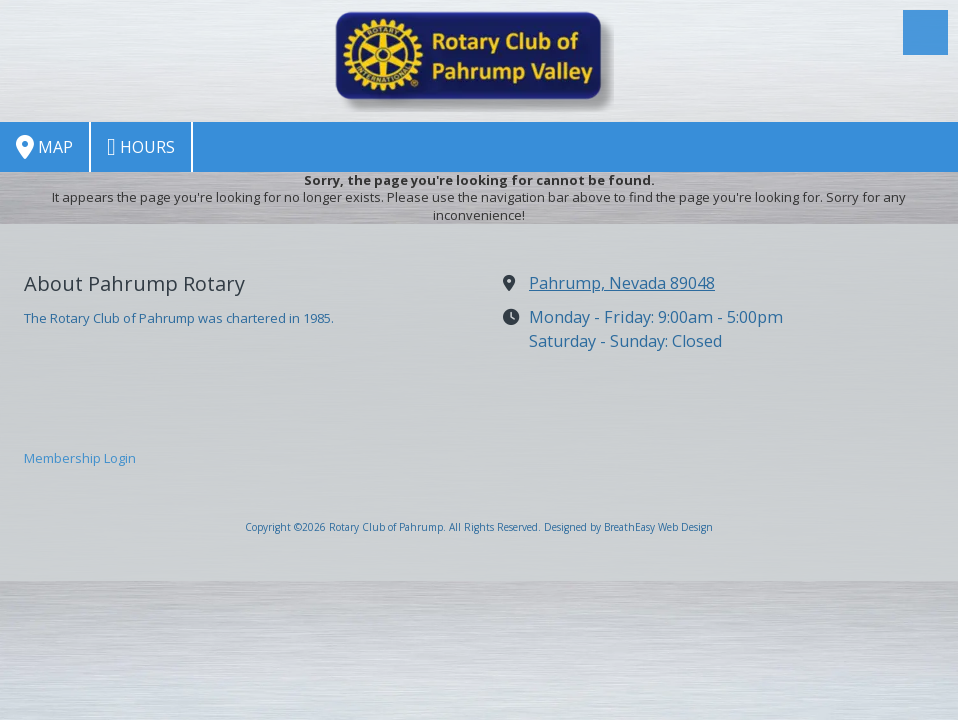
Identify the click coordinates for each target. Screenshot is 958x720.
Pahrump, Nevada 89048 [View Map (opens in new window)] (622, 283)
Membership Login (80, 458)
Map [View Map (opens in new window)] (44, 147)
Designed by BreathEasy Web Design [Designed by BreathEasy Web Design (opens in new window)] (628, 527)
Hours (141, 147)
